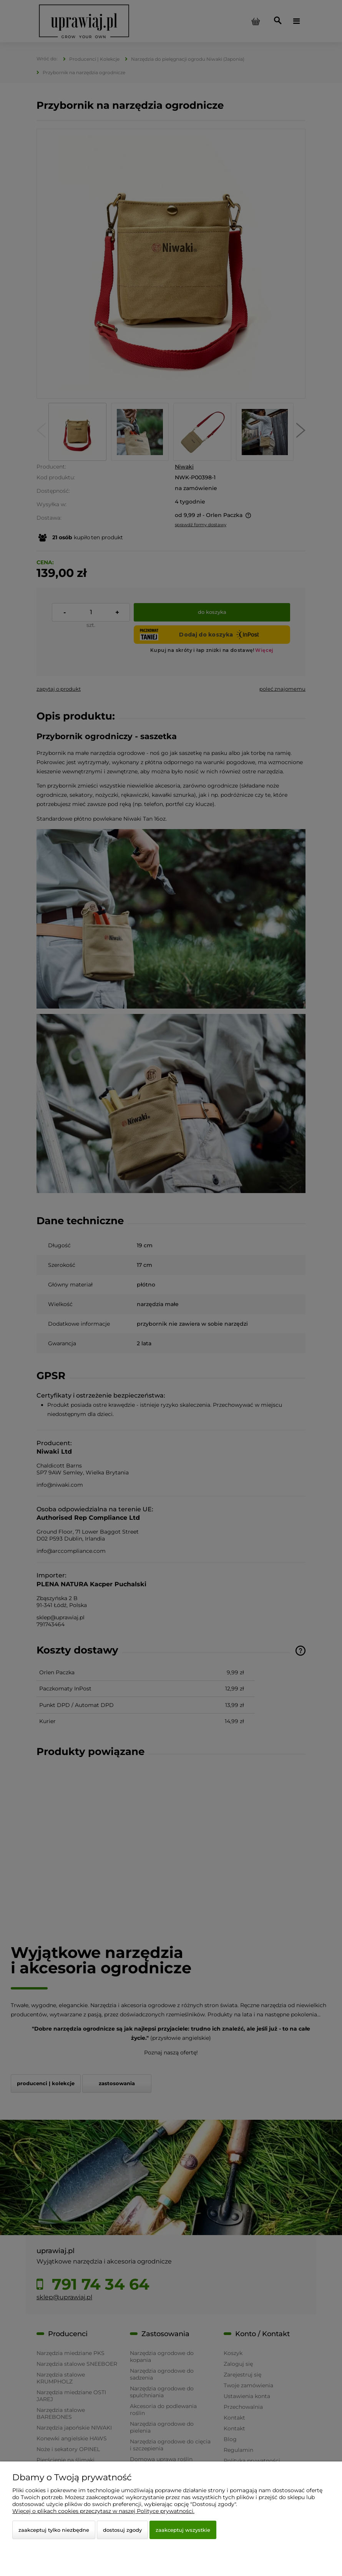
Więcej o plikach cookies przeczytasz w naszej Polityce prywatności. (103, 2511)
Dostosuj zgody (122, 2530)
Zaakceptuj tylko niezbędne (53, 2530)
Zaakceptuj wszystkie (183, 2530)
